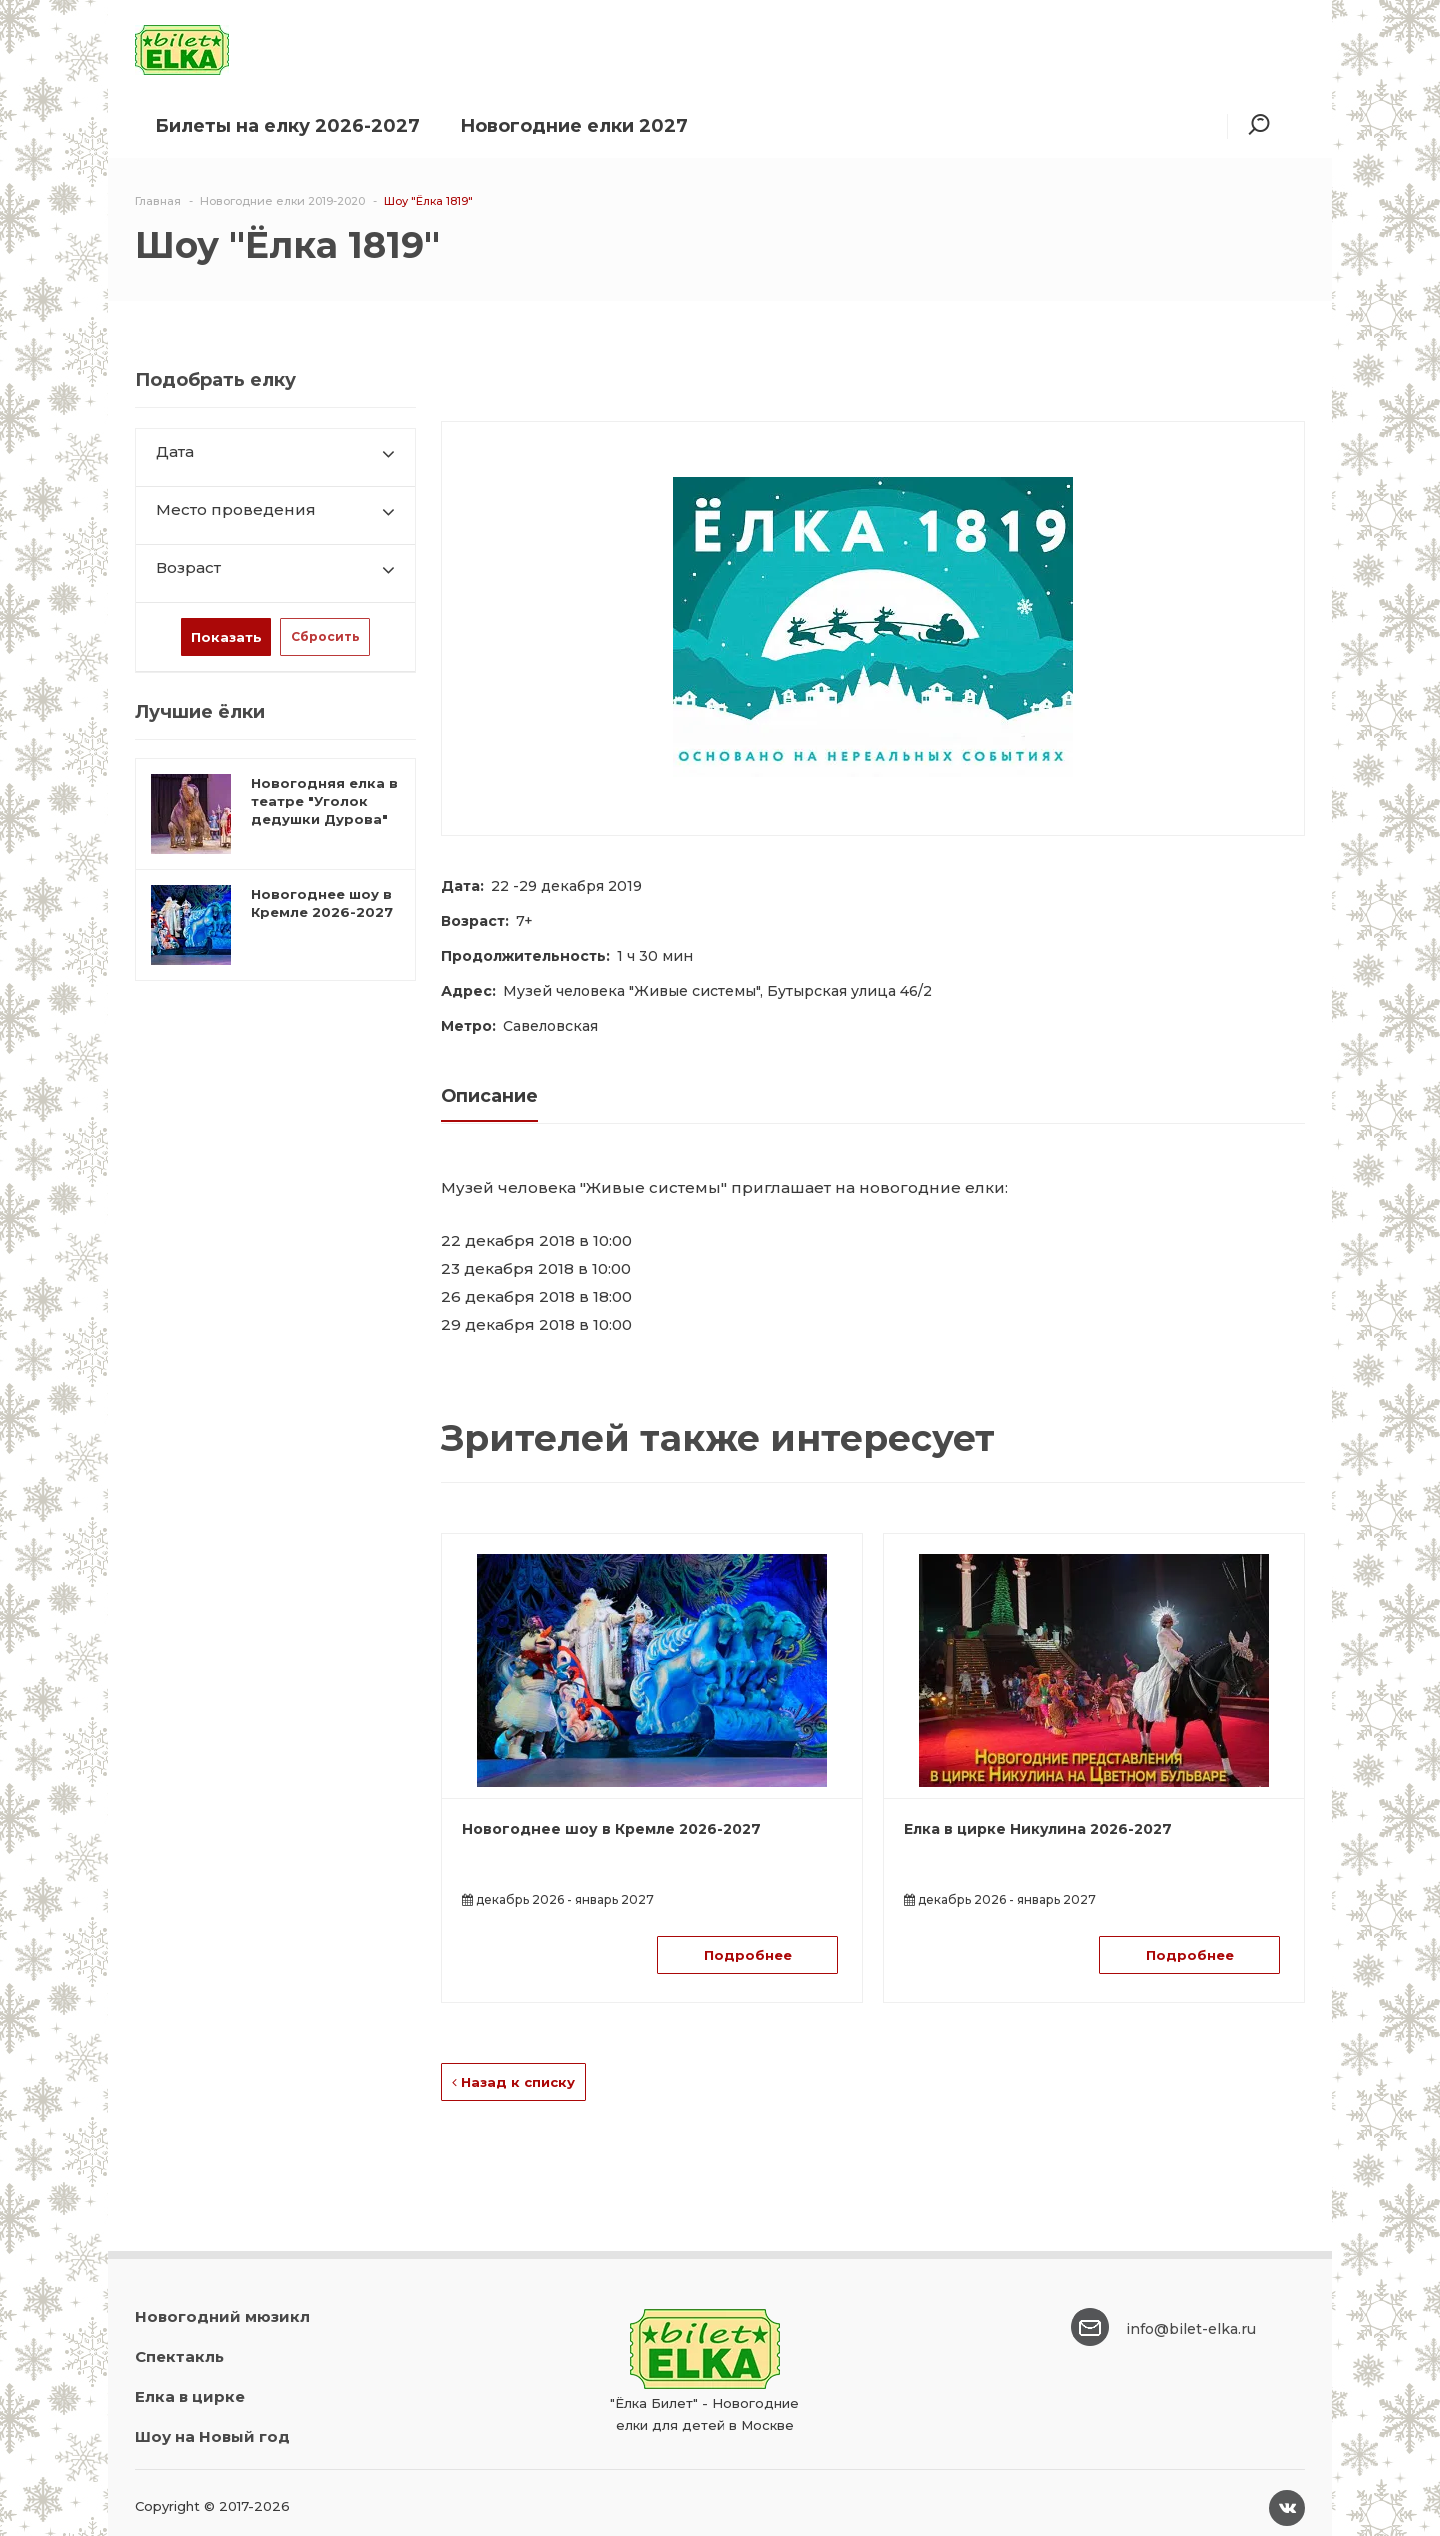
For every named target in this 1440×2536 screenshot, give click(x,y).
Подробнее (748, 1955)
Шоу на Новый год (212, 2436)
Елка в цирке (190, 2396)
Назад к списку (513, 2082)
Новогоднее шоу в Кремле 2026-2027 (611, 1829)
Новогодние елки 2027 (574, 126)
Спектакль (179, 2356)
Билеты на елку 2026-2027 (287, 126)
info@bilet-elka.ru (1191, 2329)
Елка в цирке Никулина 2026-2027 (1038, 1829)
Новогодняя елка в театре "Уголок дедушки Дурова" (324, 801)
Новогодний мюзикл (222, 2316)
